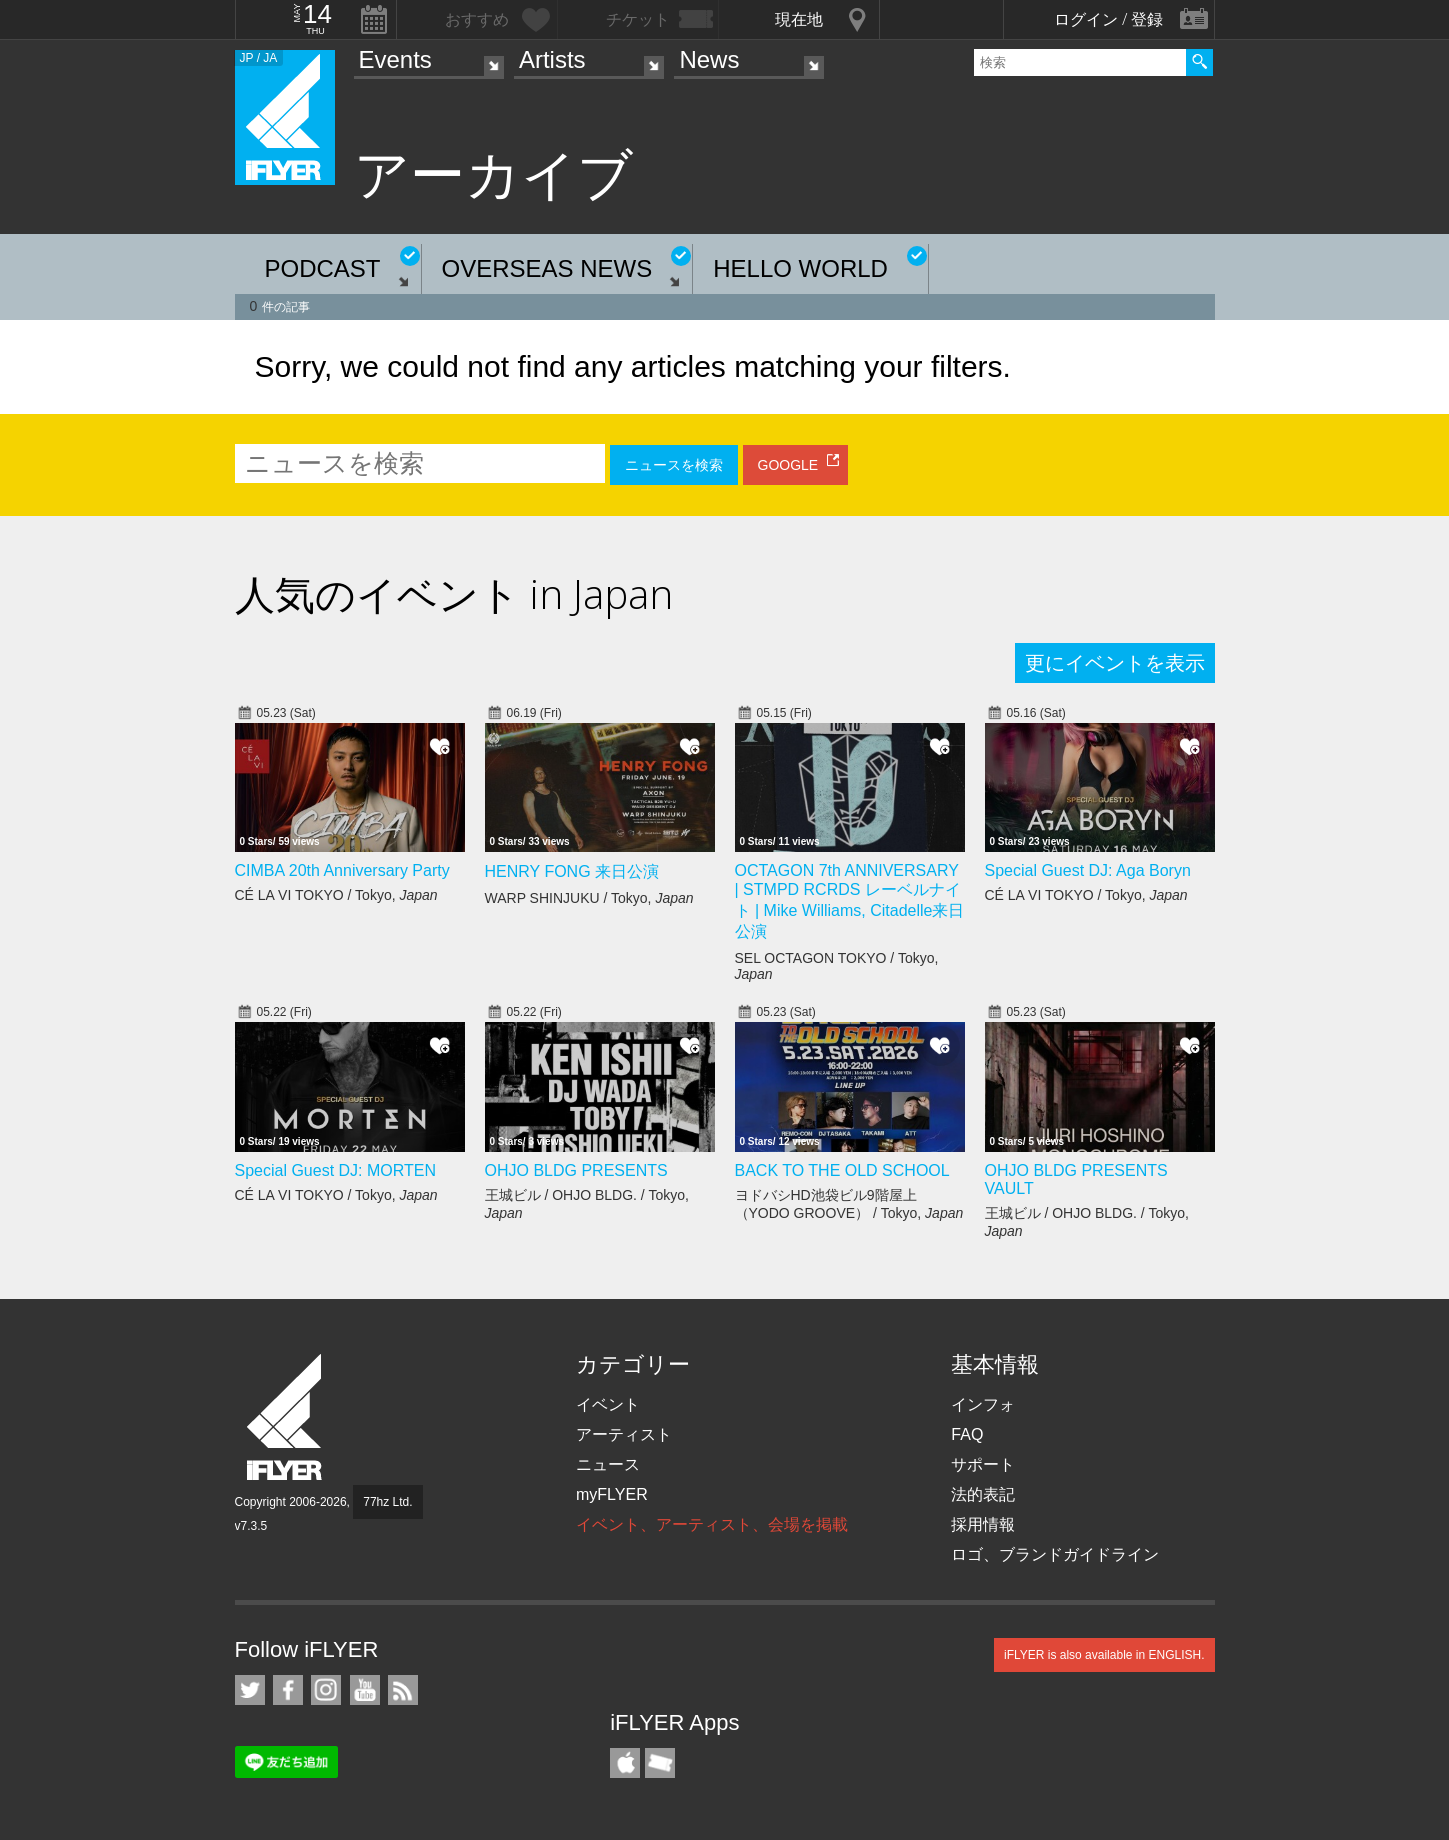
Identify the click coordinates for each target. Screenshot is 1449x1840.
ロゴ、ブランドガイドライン (1055, 1554)
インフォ (983, 1404)
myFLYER (612, 1494)
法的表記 (983, 1494)
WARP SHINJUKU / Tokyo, (589, 898)
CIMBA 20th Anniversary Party (342, 870)
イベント (608, 1404)
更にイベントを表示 (1115, 663)
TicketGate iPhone (660, 1763)
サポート (983, 1464)
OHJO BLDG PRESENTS (576, 1170)
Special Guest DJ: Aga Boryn (1088, 870)
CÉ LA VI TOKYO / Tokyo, (336, 895)
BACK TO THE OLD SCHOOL (842, 1170)
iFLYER (286, 1417)
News (709, 59)
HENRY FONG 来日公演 (572, 871)
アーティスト (624, 1434)
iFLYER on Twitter (250, 1690)
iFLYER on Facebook (288, 1690)
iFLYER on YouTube (365, 1690)
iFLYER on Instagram (326, 1690)
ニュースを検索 (674, 465)
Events (395, 59)
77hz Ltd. (387, 1502)
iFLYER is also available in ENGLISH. (1104, 1655)
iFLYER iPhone (625, 1763)
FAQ (967, 1434)
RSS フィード (403, 1690)
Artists (552, 59)
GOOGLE (788, 465)
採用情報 (983, 1524)
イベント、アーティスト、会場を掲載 (712, 1524)
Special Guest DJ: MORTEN (336, 1170)
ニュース (608, 1464)
